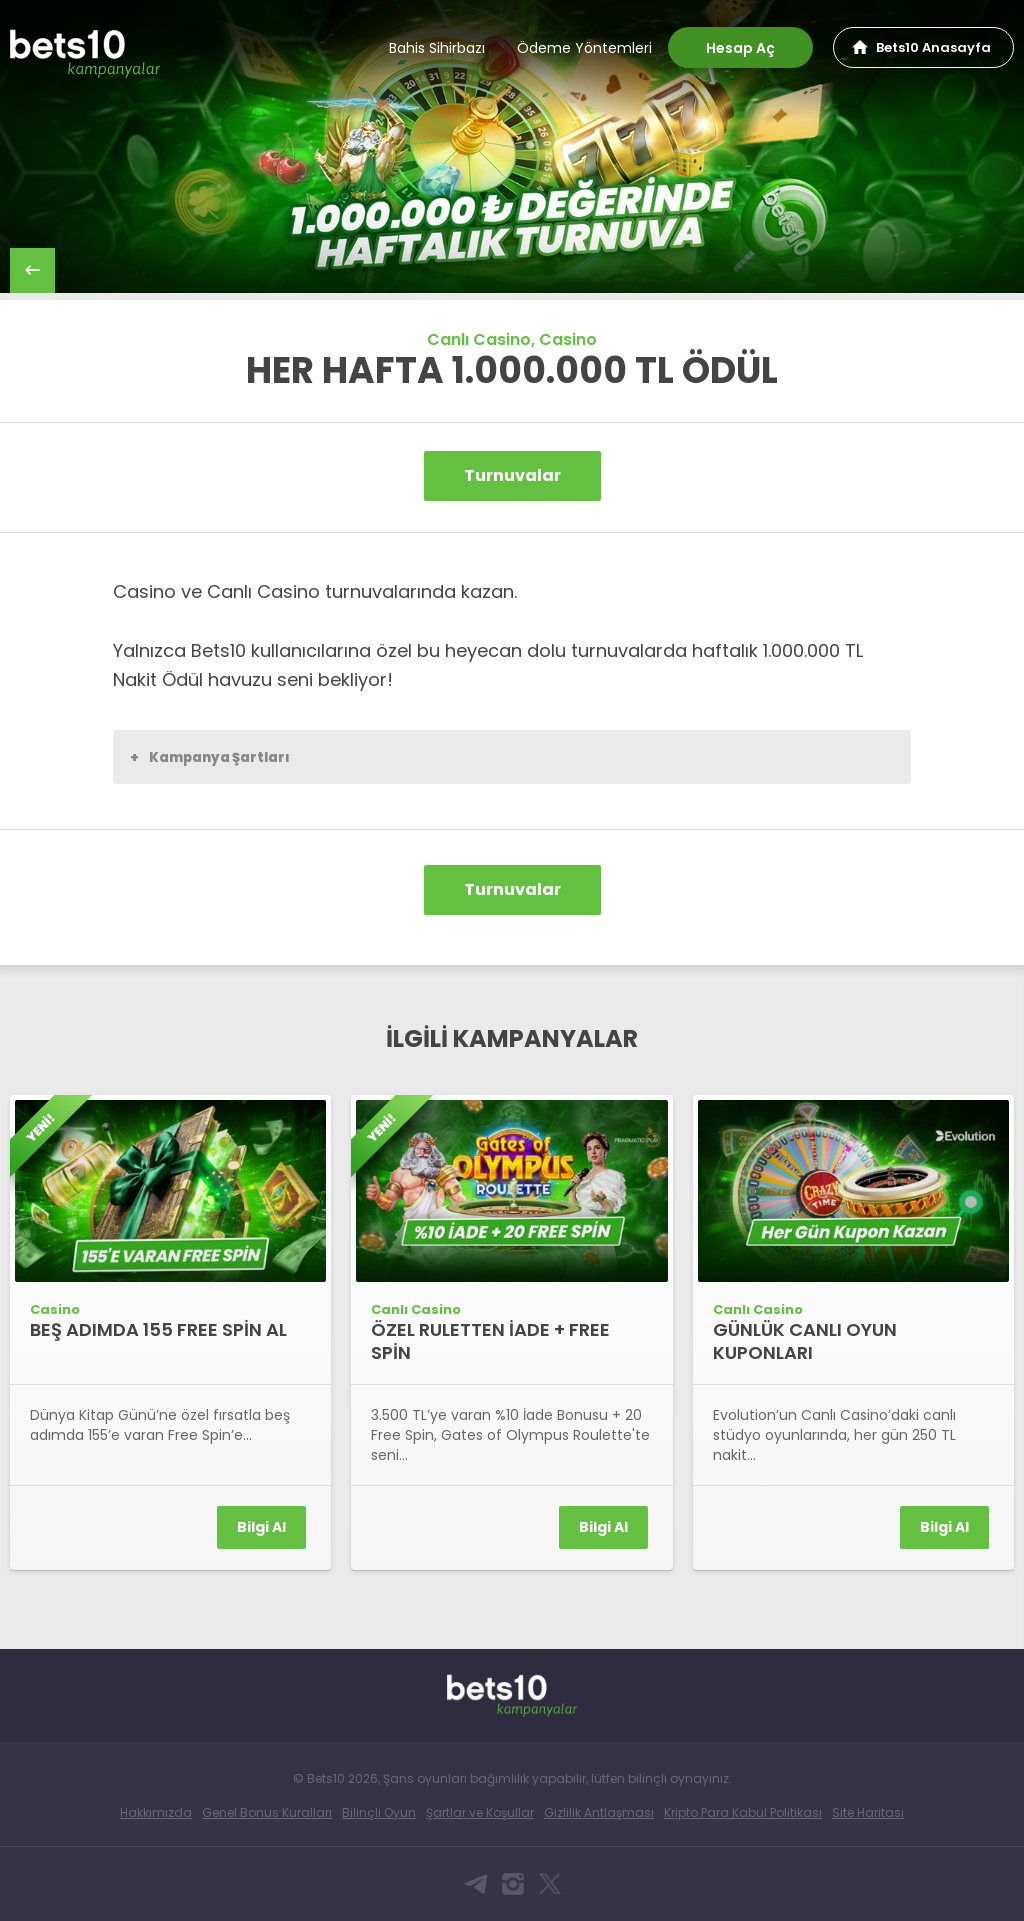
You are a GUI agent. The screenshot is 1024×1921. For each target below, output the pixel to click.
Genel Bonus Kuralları (267, 1812)
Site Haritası (868, 1812)
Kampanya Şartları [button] (210, 757)
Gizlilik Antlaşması (599, 1812)
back (32, 270)
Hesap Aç (740, 48)
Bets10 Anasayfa (933, 47)
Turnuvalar (512, 475)
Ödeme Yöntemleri (584, 48)
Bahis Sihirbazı (437, 48)
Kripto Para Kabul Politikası (743, 1812)
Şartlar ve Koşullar (480, 1812)
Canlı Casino (479, 339)
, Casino (564, 339)
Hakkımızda (156, 1812)
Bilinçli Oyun (379, 1812)
